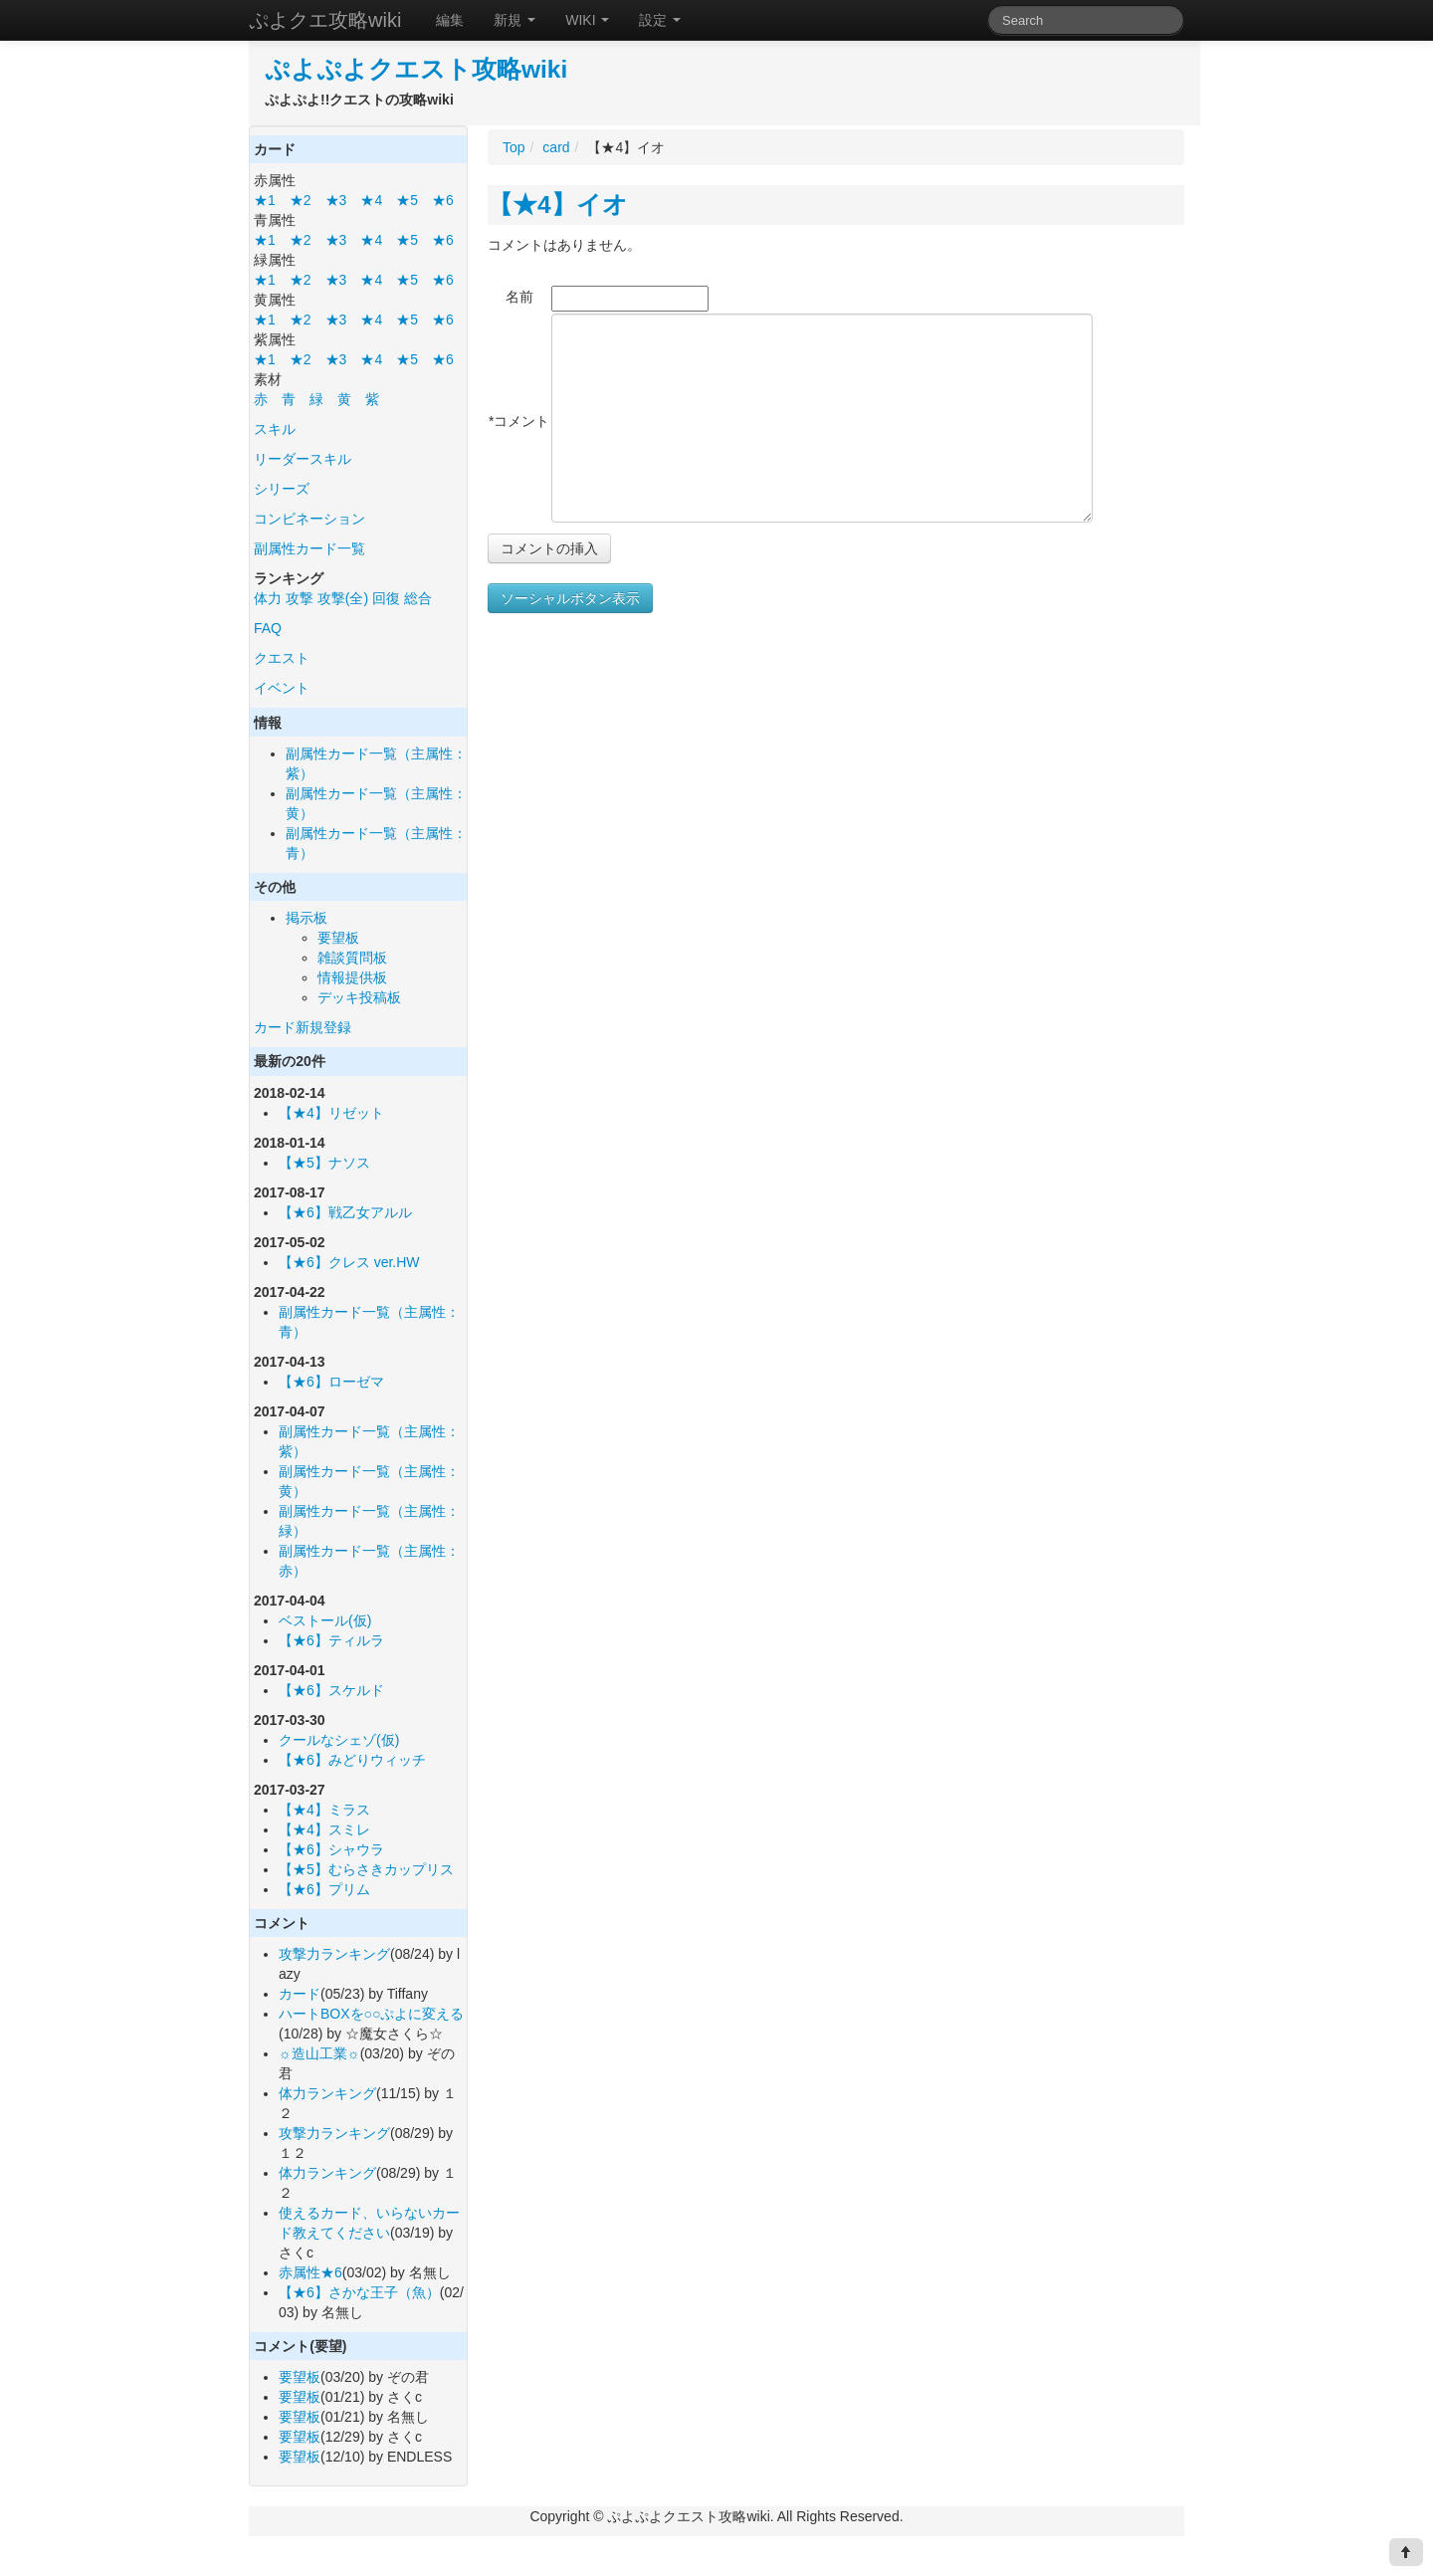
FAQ (268, 628)
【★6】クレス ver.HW (349, 1262)
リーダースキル (302, 459)
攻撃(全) (342, 598)
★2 (300, 200)
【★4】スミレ (324, 1829)
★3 (336, 200)
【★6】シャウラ (331, 1849)
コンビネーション (309, 519)
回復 (386, 598)
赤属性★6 (310, 2272)
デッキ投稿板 (359, 997)
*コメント (519, 421)
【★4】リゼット (331, 1113)
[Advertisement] (655, 814)
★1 (265, 200)
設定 (660, 20)
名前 (519, 297)
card (555, 147)
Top (514, 147)
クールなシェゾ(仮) (339, 1740)
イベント (281, 688)
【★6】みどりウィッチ (352, 1760)
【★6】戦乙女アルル (345, 1212)
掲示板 (306, 918)
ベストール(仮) (325, 1620)
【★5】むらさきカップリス (366, 1869)
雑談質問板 (352, 958)
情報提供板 (352, 977)
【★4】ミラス (324, 1810)
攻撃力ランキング (334, 1954)
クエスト (281, 658)
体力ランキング (327, 2093)
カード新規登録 (302, 1027)
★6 (443, 200)
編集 (450, 20)
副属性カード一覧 (309, 548)
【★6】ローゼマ (331, 1382)
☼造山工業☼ (319, 2053)
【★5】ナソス (324, 1163)
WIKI (587, 20)
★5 (407, 200)
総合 (418, 598)
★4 (371, 200)
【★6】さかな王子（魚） (359, 2292)
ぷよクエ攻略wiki (325, 20)
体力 (268, 598)
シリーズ (281, 489)
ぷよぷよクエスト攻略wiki (416, 69)
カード (299, 1994)
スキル (275, 429)
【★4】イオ (558, 204)
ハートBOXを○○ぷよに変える (371, 2014)
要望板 (338, 938)
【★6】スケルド (331, 1690)
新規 (514, 20)
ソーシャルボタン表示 (570, 598)
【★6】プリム (324, 1889)
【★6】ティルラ (331, 1640)
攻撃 (299, 598)
